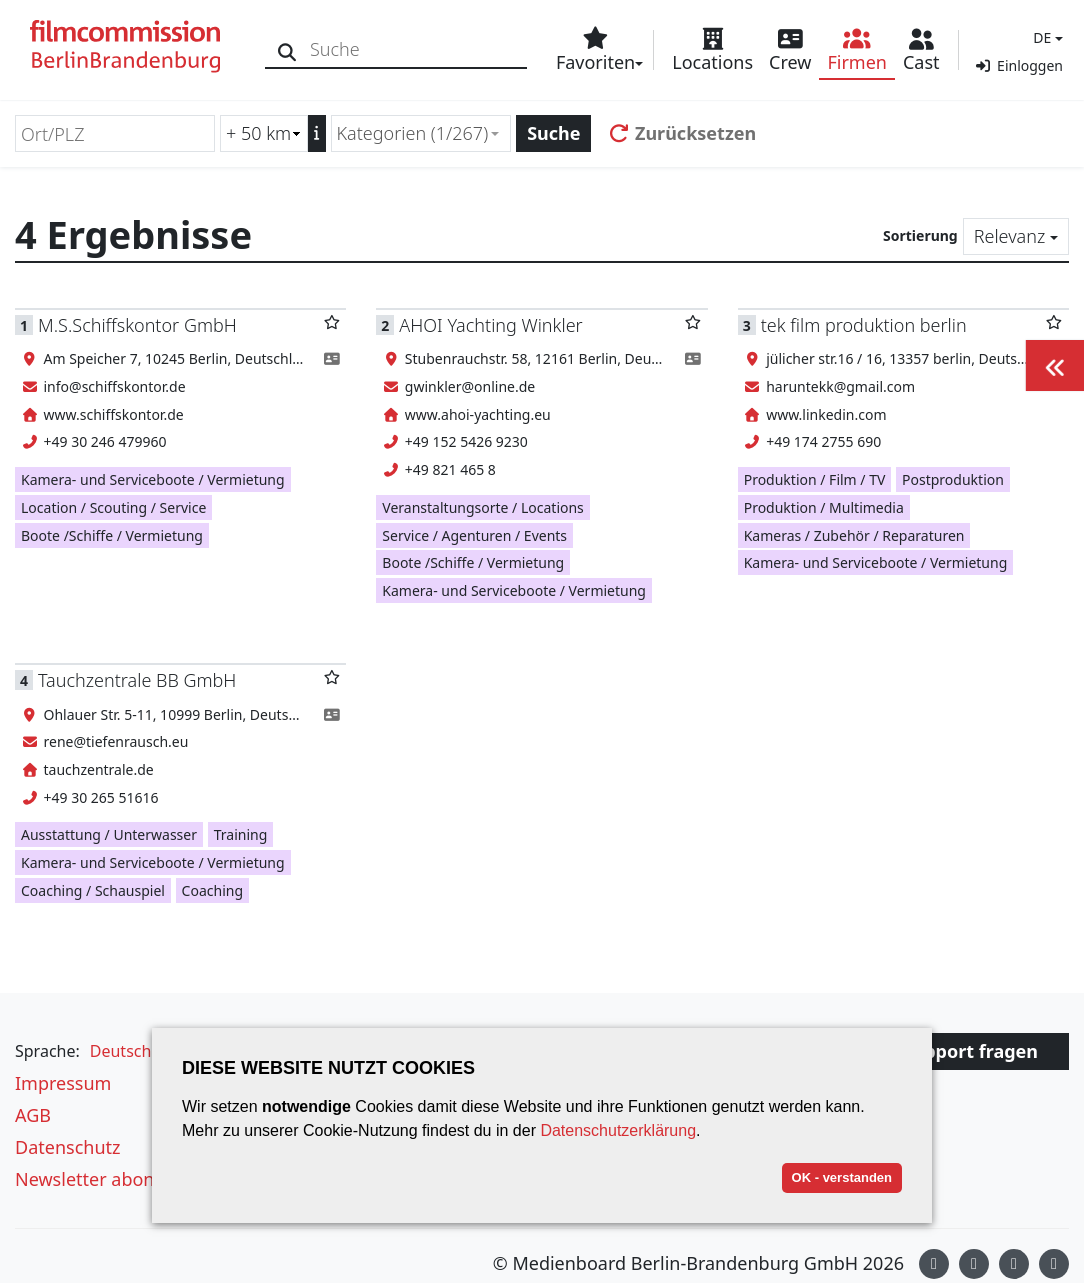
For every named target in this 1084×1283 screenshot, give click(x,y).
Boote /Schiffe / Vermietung (112, 535)
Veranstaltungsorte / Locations (483, 507)
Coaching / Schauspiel (93, 890)
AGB (33, 1115)
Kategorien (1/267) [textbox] (413, 133)
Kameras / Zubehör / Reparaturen (854, 535)
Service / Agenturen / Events (474, 535)
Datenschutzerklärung (618, 1130)
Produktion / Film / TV (815, 479)
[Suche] (287, 49)
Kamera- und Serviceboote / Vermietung (153, 479)
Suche (553, 133)
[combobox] (421, 133)
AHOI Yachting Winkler (490, 325)
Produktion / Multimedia (824, 507)
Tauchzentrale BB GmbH (137, 680)
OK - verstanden (842, 1177)
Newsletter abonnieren (112, 1179)
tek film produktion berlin (864, 325)
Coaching (212, 890)
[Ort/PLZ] (115, 133)
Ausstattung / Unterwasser (109, 834)
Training (241, 834)
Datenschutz (67, 1147)
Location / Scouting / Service (113, 507)
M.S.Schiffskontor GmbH (137, 325)
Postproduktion (953, 479)
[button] (1045, 37)
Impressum (63, 1083)
